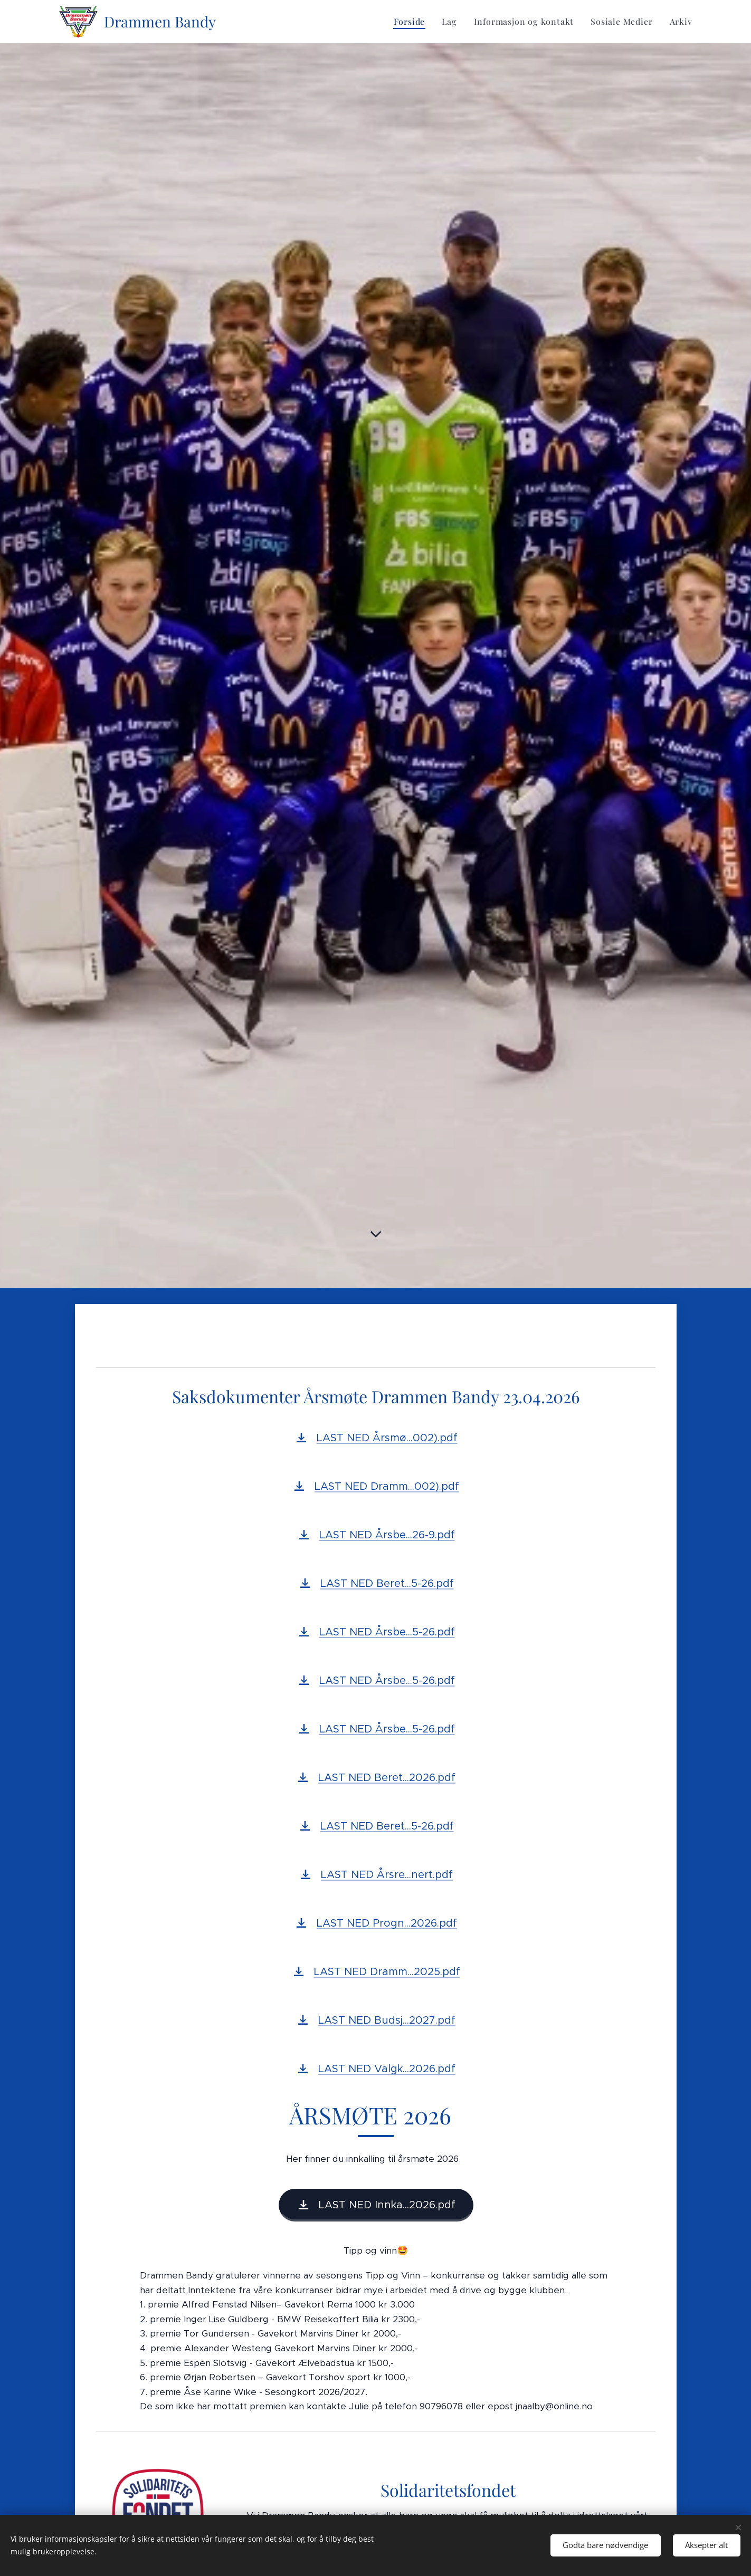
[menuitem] (412, 21)
